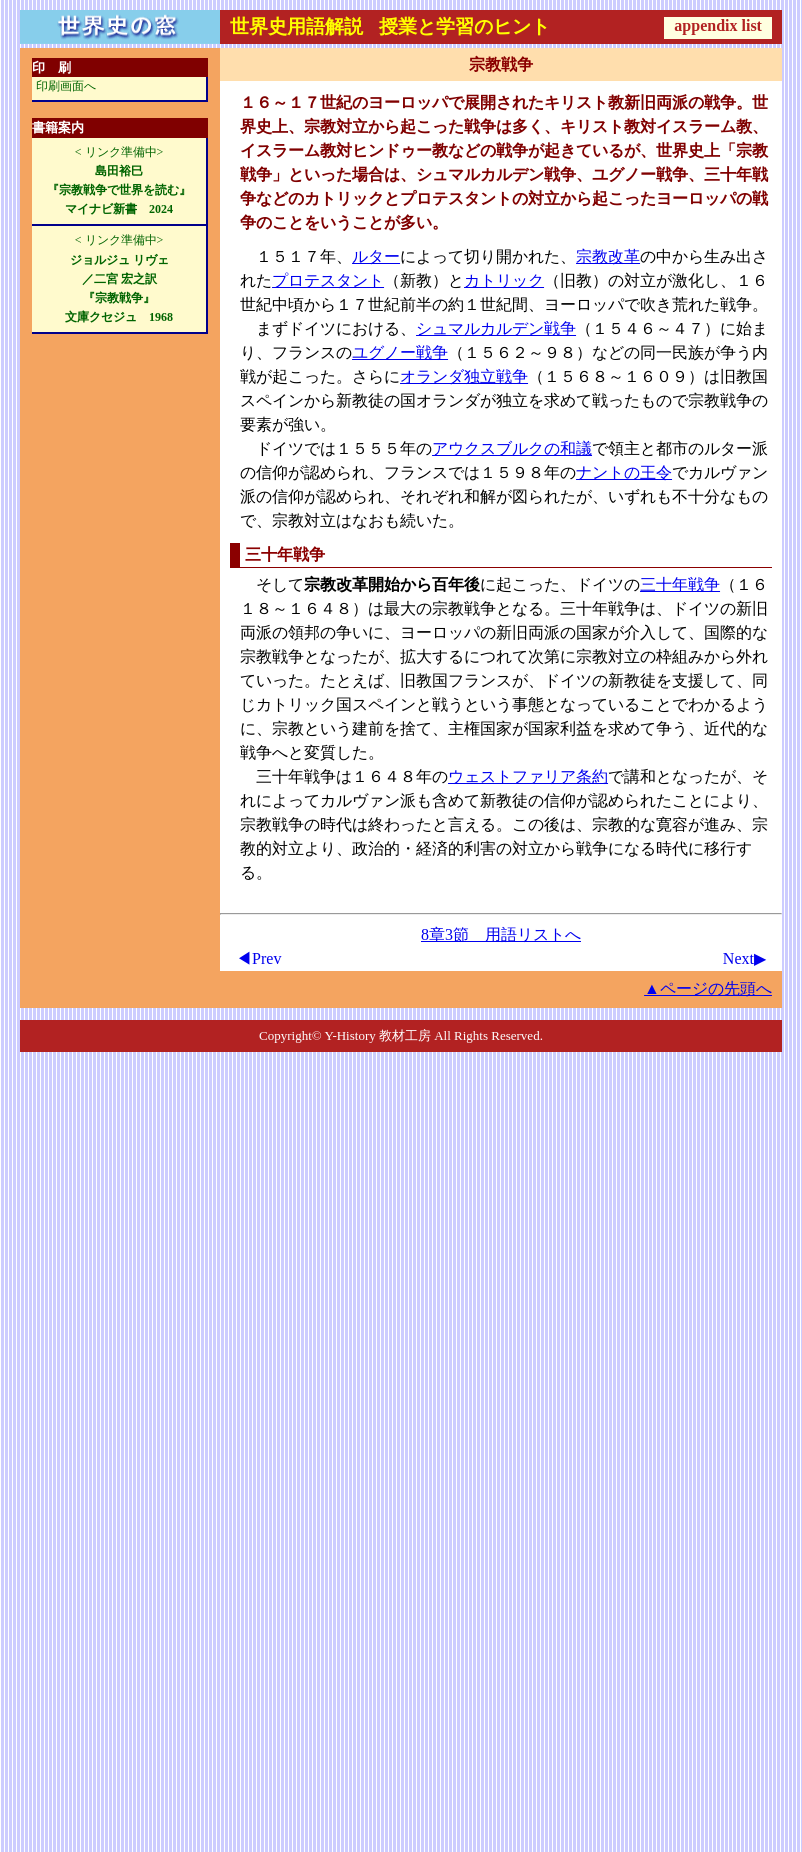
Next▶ (744, 958)
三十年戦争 (680, 584)
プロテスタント (328, 280)
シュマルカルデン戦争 (496, 328)
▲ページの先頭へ (708, 988)
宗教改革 (608, 256)
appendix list (718, 25)
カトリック (504, 280)
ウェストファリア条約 (528, 776)
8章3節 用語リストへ (501, 934)
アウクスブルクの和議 (512, 448)
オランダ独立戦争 (464, 376)
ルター (376, 256)
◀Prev (258, 958)
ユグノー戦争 (400, 352)
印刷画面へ (66, 86)
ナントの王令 (624, 472)
